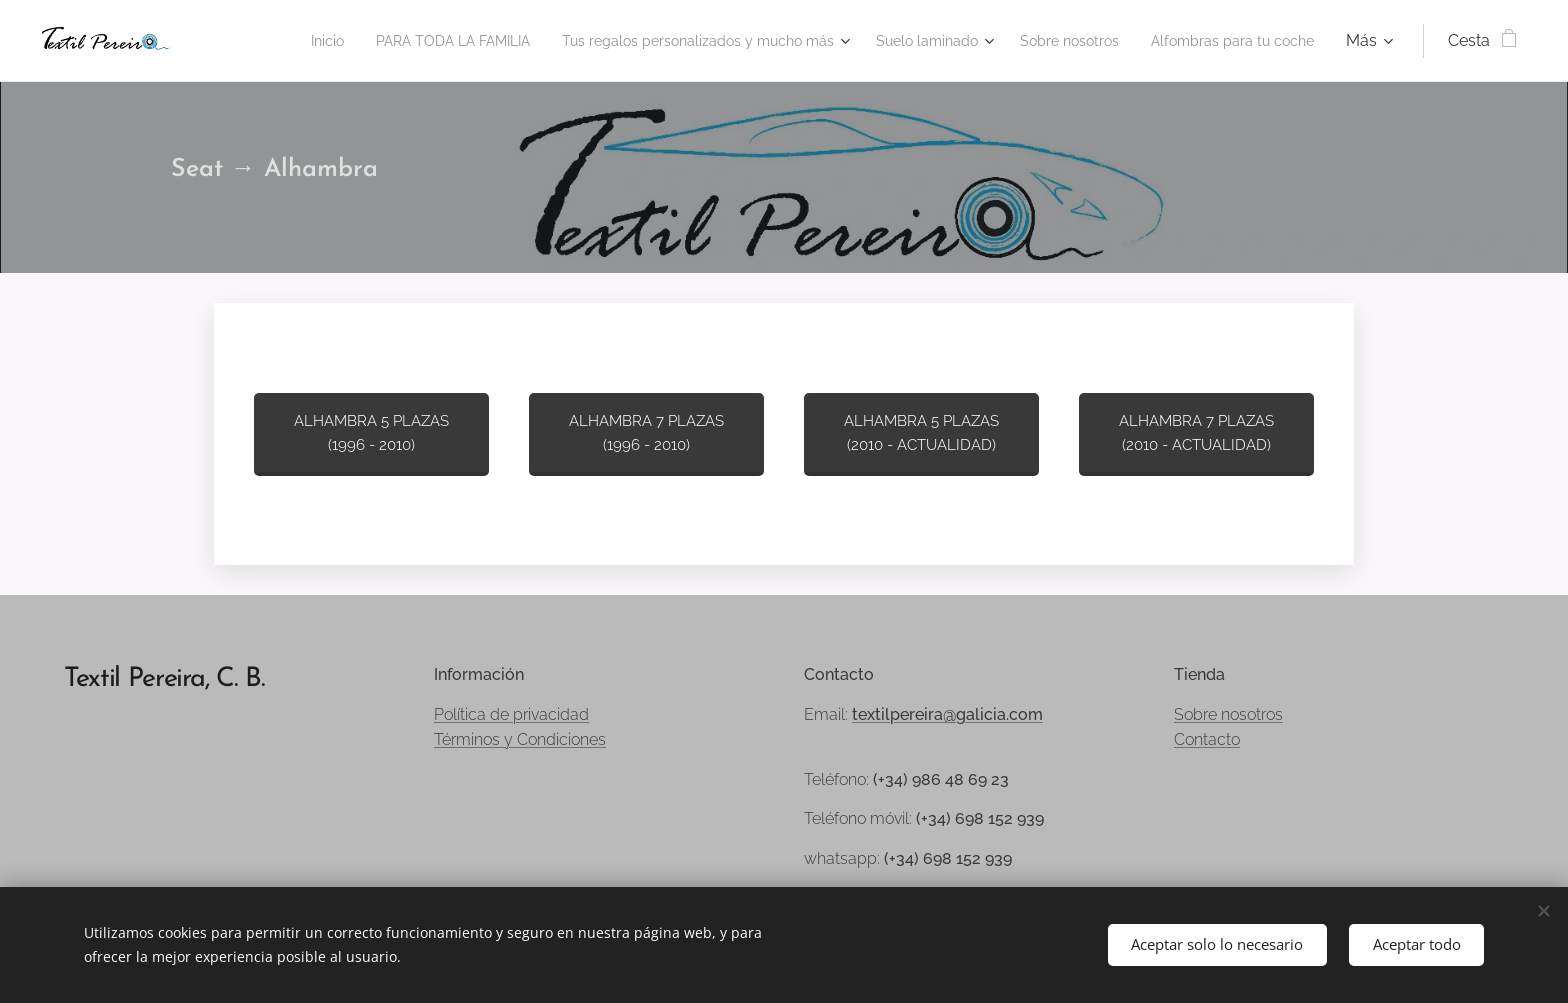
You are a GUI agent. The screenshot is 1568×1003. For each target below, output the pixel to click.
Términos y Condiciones (520, 739)
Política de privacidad (511, 714)
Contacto (1207, 739)
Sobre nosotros (1228, 714)
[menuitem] (238, 41)
